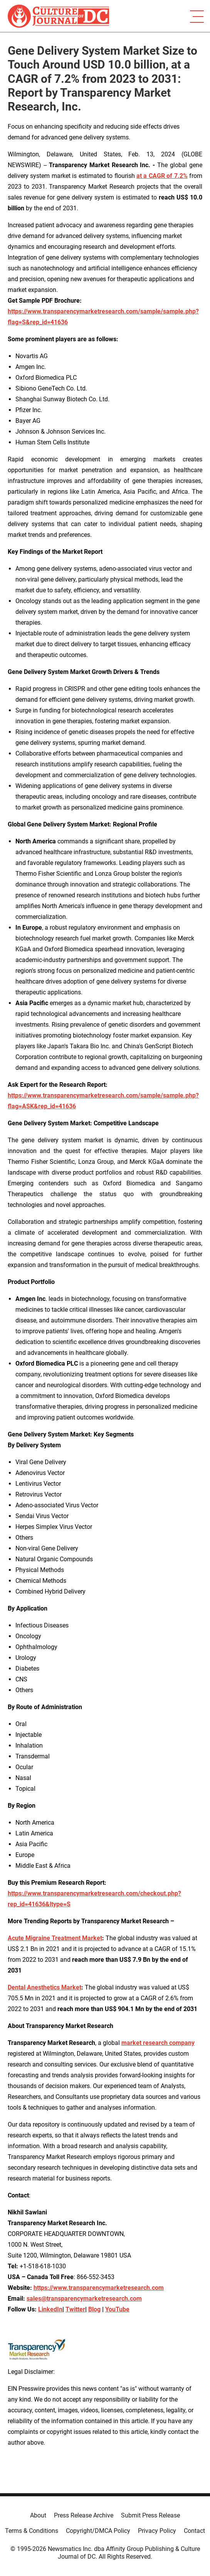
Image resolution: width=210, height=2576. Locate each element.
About (38, 2515)
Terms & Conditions (31, 2530)
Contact (194, 2530)
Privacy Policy (157, 2530)
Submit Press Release (150, 2515)
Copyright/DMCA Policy (98, 2530)
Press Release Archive (83, 2515)
